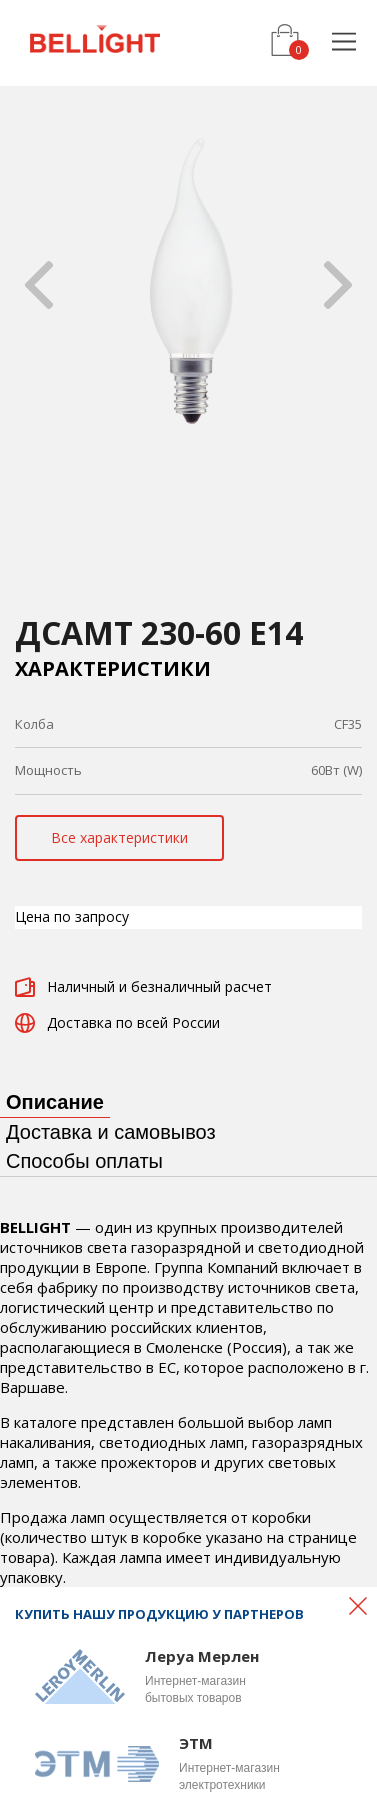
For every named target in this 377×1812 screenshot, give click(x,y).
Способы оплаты (84, 1161)
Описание (55, 1102)
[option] (188, 284)
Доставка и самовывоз (111, 1132)
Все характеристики (119, 837)
